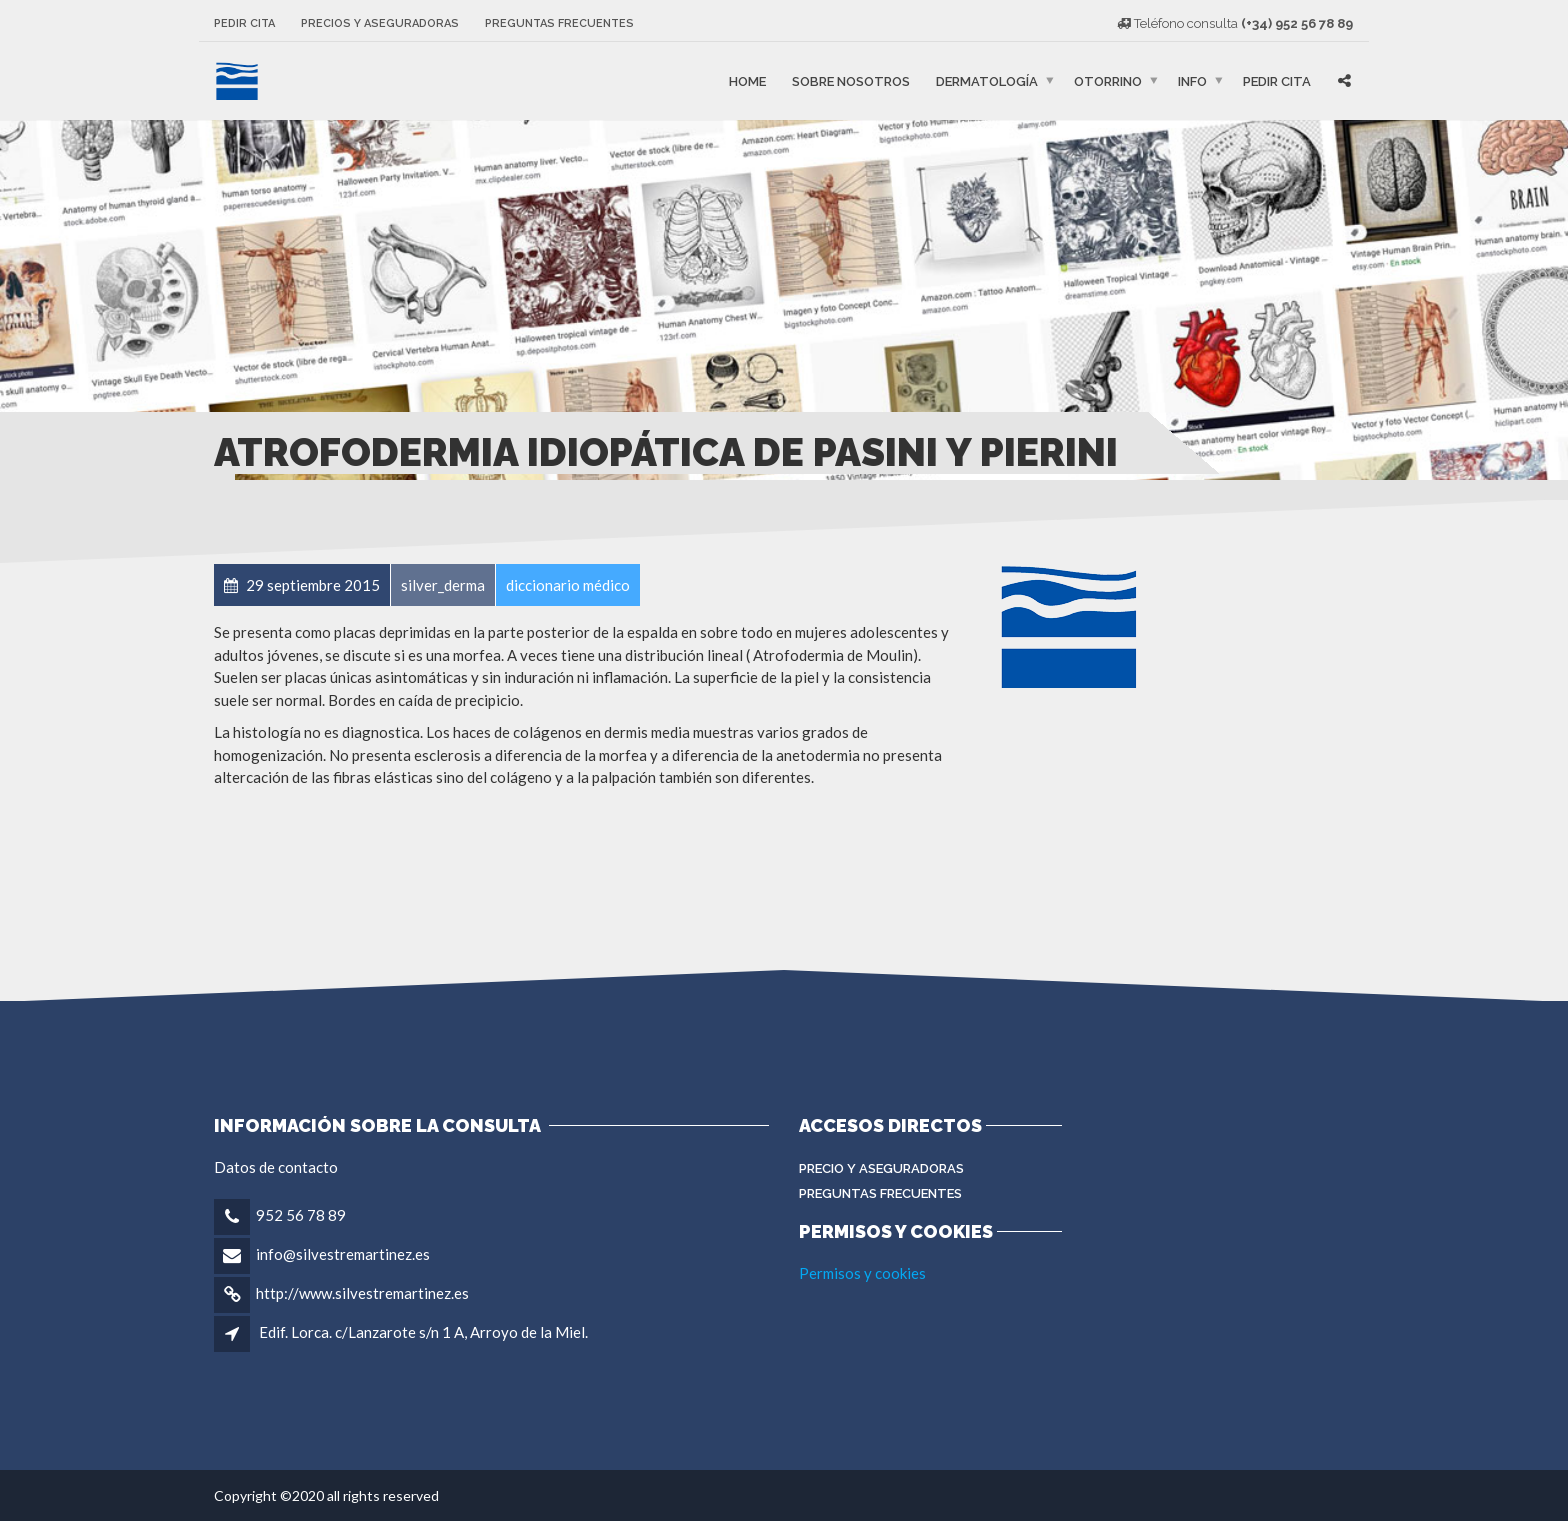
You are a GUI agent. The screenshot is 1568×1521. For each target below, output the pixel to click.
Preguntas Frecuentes (880, 1193)
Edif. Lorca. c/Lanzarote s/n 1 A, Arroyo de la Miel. (423, 1332)
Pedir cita (244, 23)
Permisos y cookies (862, 1273)
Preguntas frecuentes (559, 23)
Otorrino (1108, 80)
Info (1192, 80)
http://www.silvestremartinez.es (362, 1293)
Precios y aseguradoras (380, 23)
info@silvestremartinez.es (343, 1254)
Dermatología (987, 80)
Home (747, 80)
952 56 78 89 (301, 1215)
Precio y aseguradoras (881, 1168)
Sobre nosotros (851, 80)
